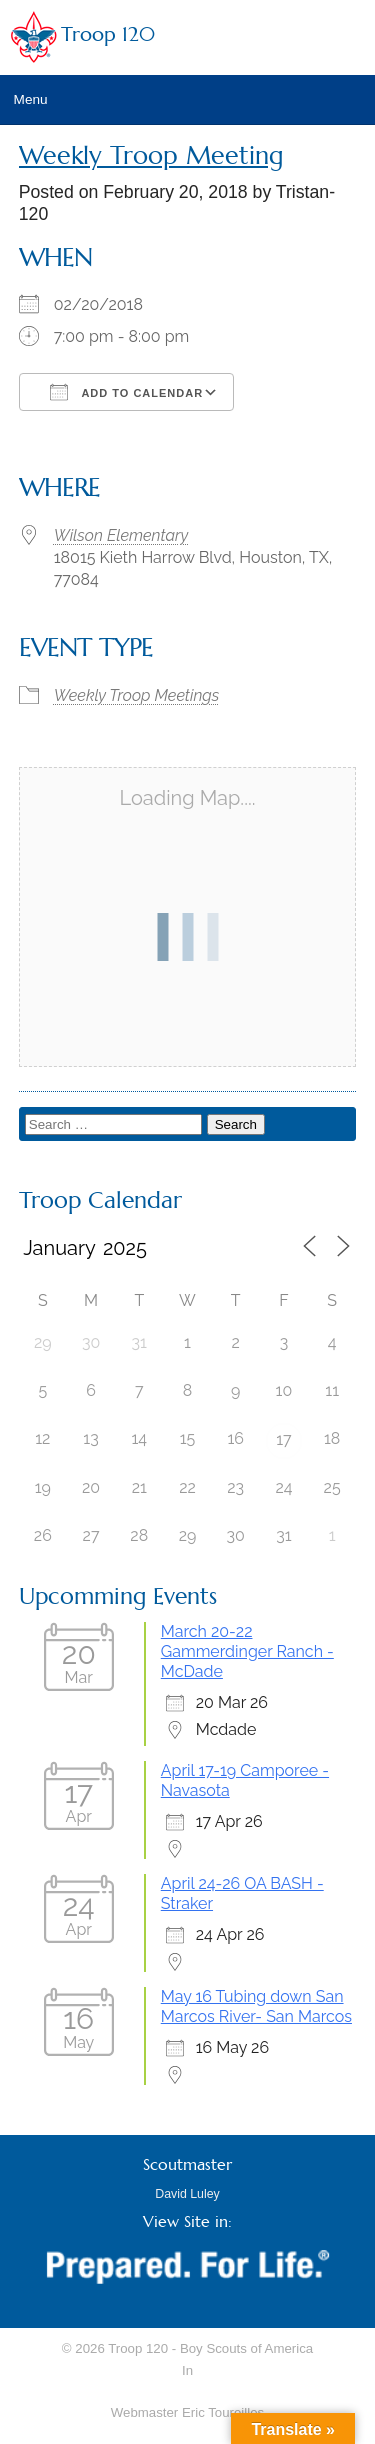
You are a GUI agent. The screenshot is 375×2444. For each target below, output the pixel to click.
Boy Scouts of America (246, 2348)
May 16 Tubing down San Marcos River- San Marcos (256, 2006)
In (187, 2370)
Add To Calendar (126, 392)
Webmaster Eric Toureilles (187, 2412)
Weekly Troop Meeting (151, 155)
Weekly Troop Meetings (137, 695)
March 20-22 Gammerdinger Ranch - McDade (247, 1651)
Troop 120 (108, 34)
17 (283, 1439)
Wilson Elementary (121, 535)
